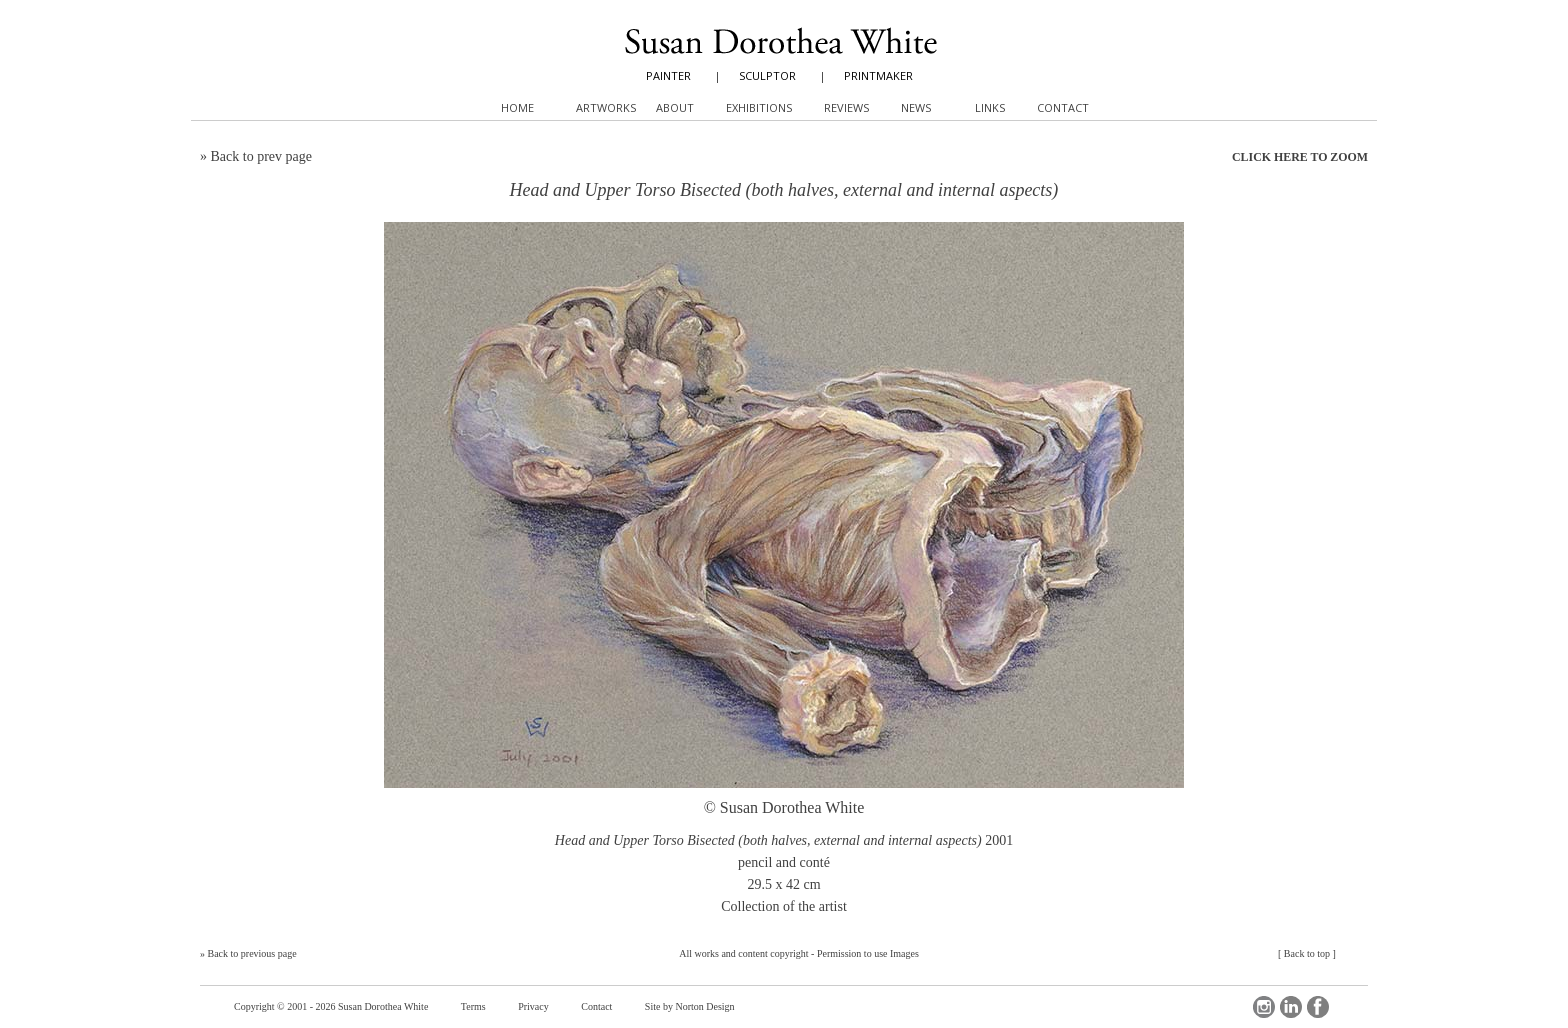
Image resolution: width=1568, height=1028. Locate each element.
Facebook (1318, 1007)
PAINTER (668, 75)
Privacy (533, 1006)
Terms (473, 1006)
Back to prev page (261, 156)
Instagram (1264, 1007)
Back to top (1307, 953)
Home (517, 107)
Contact (596, 1006)
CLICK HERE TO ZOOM (1300, 157)
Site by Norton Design (690, 1006)
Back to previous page (252, 953)
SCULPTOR (767, 75)
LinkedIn (1291, 1007)
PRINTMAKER (878, 75)
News (916, 107)
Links (990, 107)
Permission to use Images (868, 953)
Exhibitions (759, 107)
